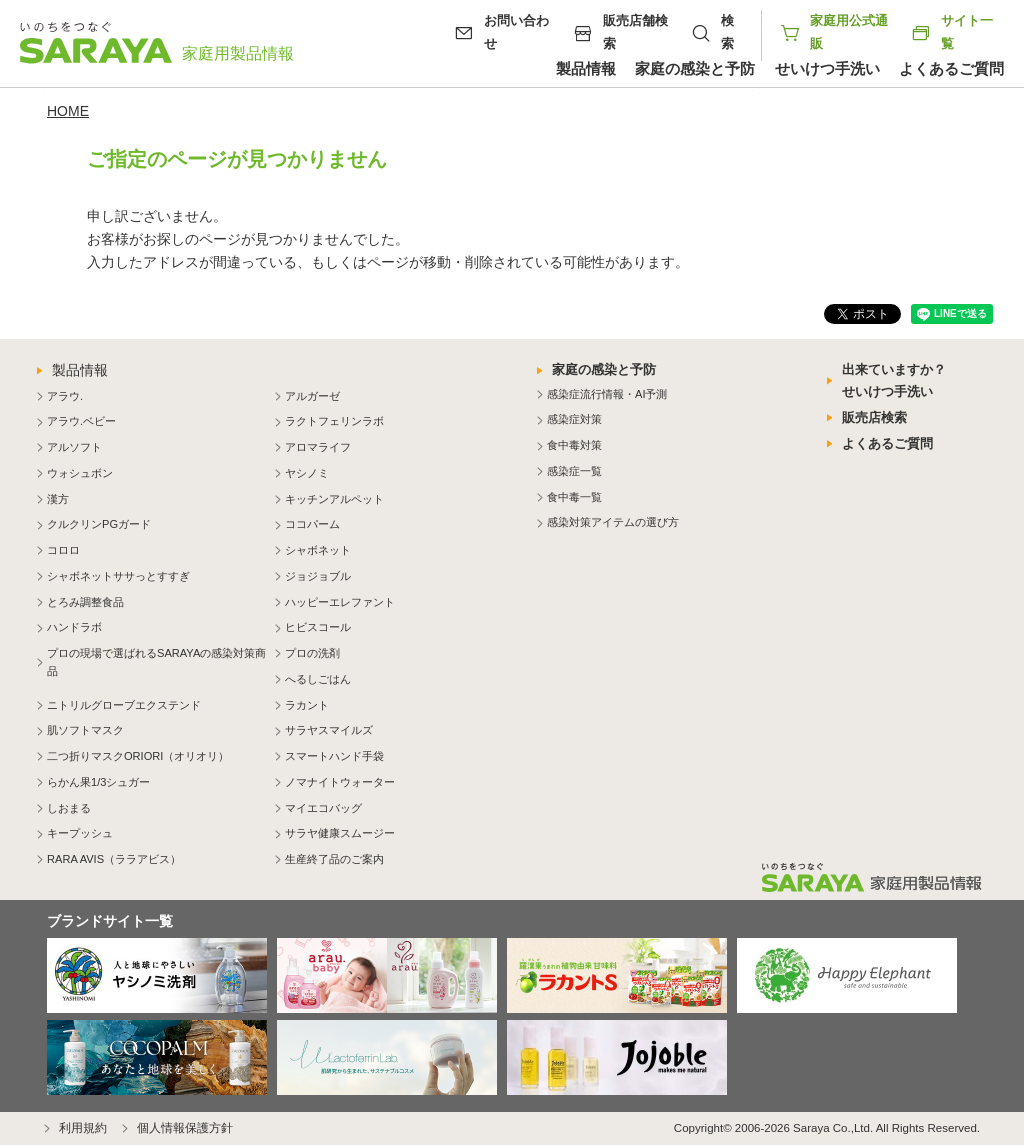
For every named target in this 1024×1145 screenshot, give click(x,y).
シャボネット (318, 550)
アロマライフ (318, 447)
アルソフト (74, 447)
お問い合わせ (516, 32)
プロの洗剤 (312, 653)
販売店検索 (874, 417)
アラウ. (65, 396)
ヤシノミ (307, 473)
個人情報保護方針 (185, 1128)
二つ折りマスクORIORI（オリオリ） (138, 756)
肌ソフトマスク (85, 730)
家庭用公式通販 (849, 32)
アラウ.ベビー (81, 421)
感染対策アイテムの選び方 (613, 522)
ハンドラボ (74, 627)
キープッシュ (80, 833)
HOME (68, 111)
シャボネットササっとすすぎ (118, 576)
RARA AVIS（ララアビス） (114, 859)
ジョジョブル (318, 576)
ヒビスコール (318, 627)
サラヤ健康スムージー (340, 833)
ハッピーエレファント (340, 602)
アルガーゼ (312, 396)
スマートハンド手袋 (334, 756)
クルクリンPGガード (99, 524)
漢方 (58, 499)
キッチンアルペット (334, 499)
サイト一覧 (952, 32)
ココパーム (312, 524)
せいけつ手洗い (827, 69)
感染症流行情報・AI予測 (607, 394)
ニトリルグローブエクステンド (124, 705)
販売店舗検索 (635, 32)
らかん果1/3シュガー (98, 782)
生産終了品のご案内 (334, 859)
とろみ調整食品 (85, 602)
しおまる (69, 808)
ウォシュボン (80, 473)
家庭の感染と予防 (695, 69)
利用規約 (83, 1128)
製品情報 (586, 69)
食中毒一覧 (574, 497)
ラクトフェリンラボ (334, 421)
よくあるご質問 (951, 69)
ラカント (307, 705)
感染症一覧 (574, 471)
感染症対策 (574, 419)
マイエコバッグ (323, 808)
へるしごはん (318, 679)
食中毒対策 (574, 445)
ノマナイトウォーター (340, 782)
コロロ (63, 550)
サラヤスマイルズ (329, 730)
